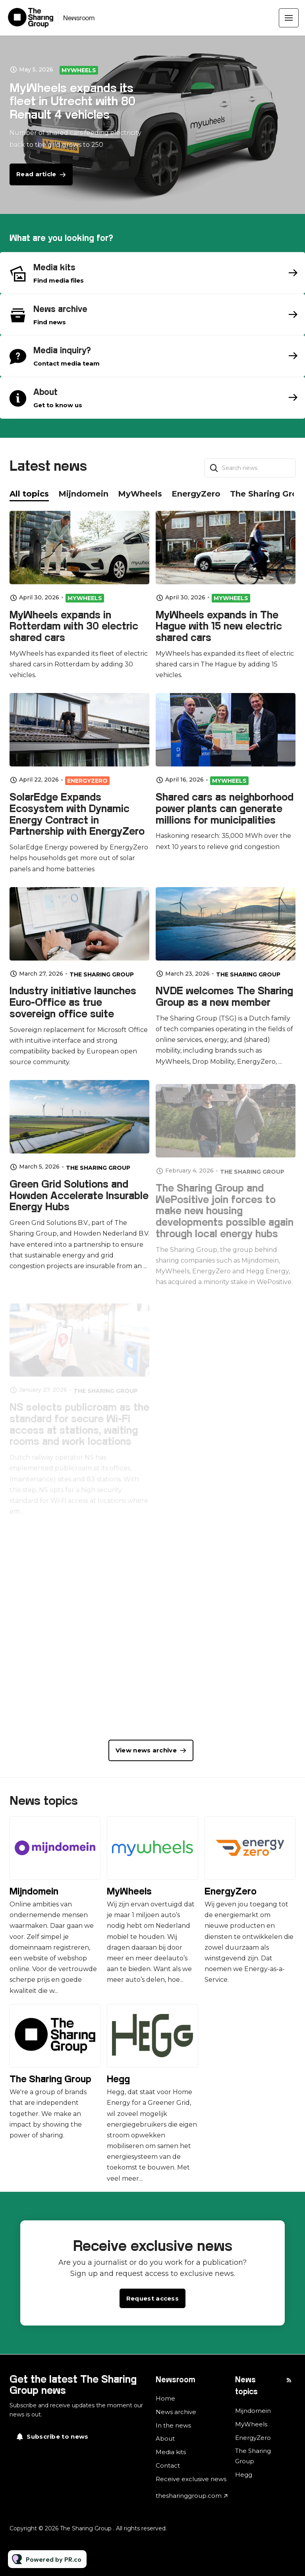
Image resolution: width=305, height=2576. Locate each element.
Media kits (171, 2452)
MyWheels (79, 70)
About (165, 2438)
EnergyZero (231, 1891)
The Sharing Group (50, 2079)
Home (165, 2398)
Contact (168, 2465)
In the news (173, 2425)
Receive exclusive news (191, 2479)
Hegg (118, 2079)
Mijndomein (34, 1891)
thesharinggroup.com (189, 2495)
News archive (176, 2412)
